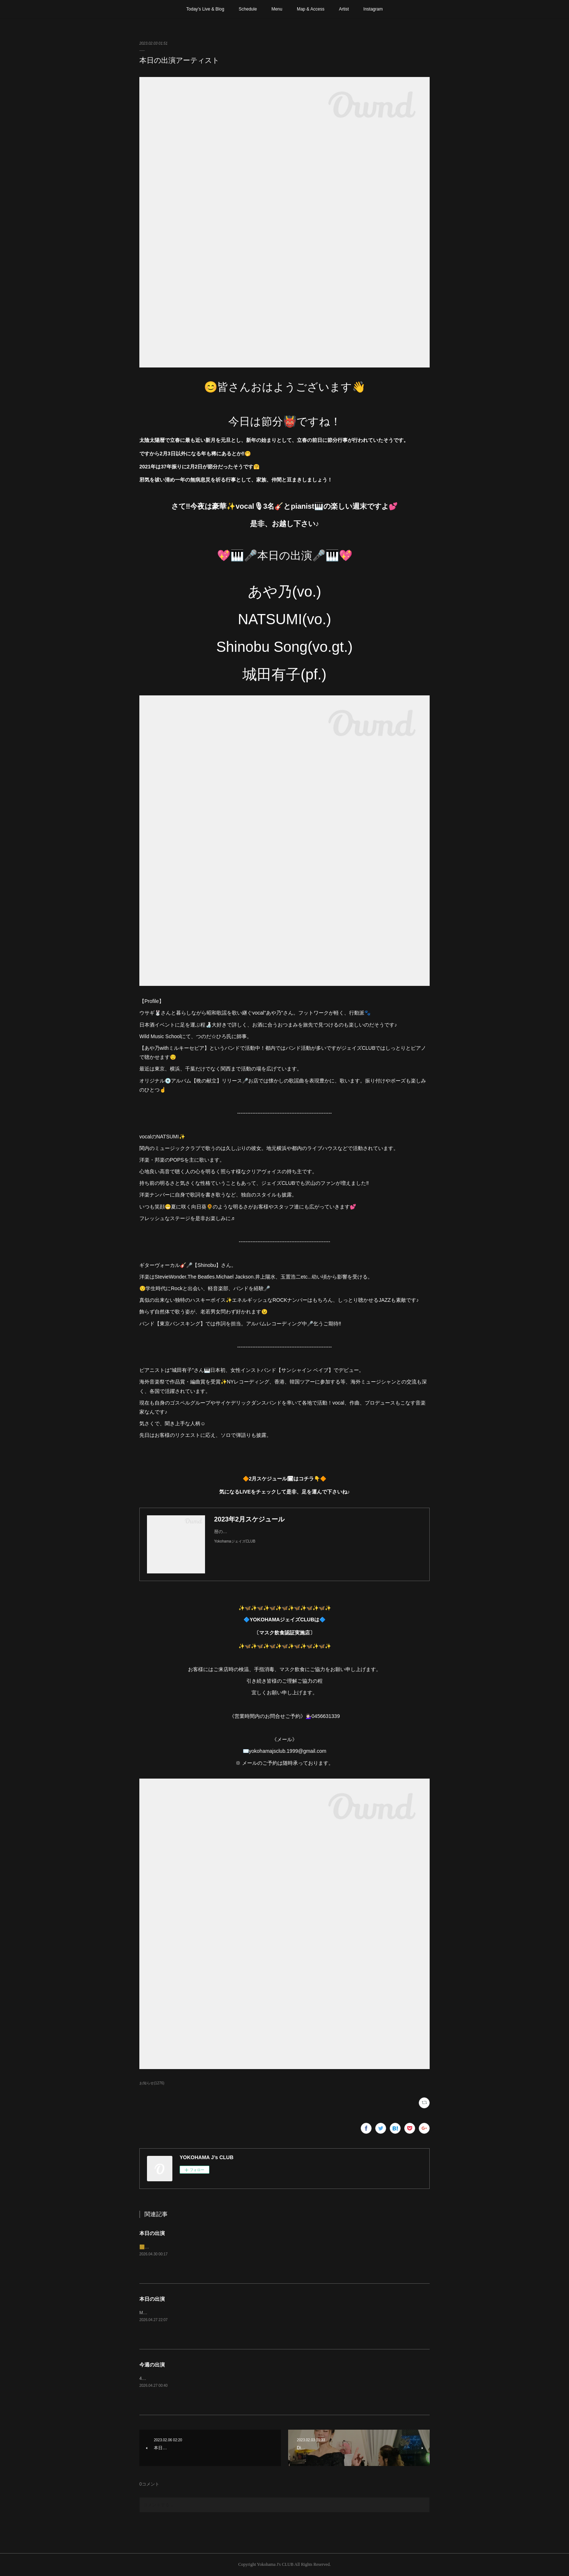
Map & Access (310, 9)
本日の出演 (152, 2233)
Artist (344, 9)
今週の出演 (152, 2365)
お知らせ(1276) (151, 2083)
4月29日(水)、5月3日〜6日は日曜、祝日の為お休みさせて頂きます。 (206, 2378)
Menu (276, 9)
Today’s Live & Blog (205, 9)
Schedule (248, 9)
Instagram (372, 9)
